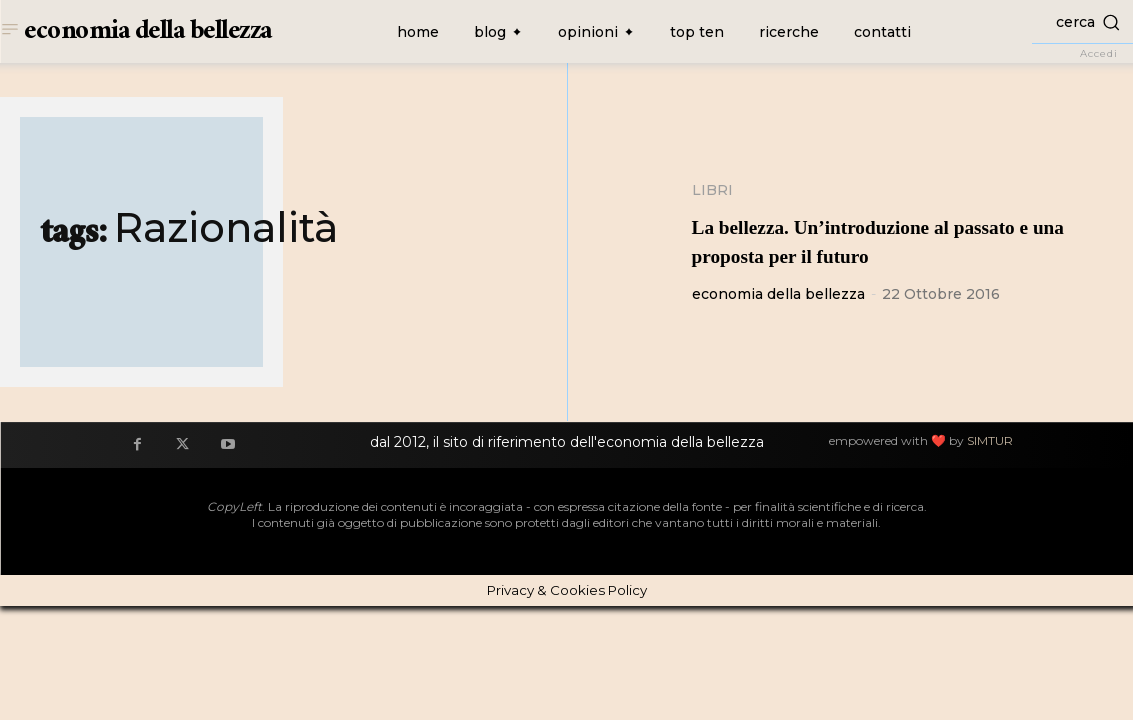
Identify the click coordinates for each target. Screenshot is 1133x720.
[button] (1082, 21)
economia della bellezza (778, 294)
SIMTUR (990, 440)
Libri (712, 190)
